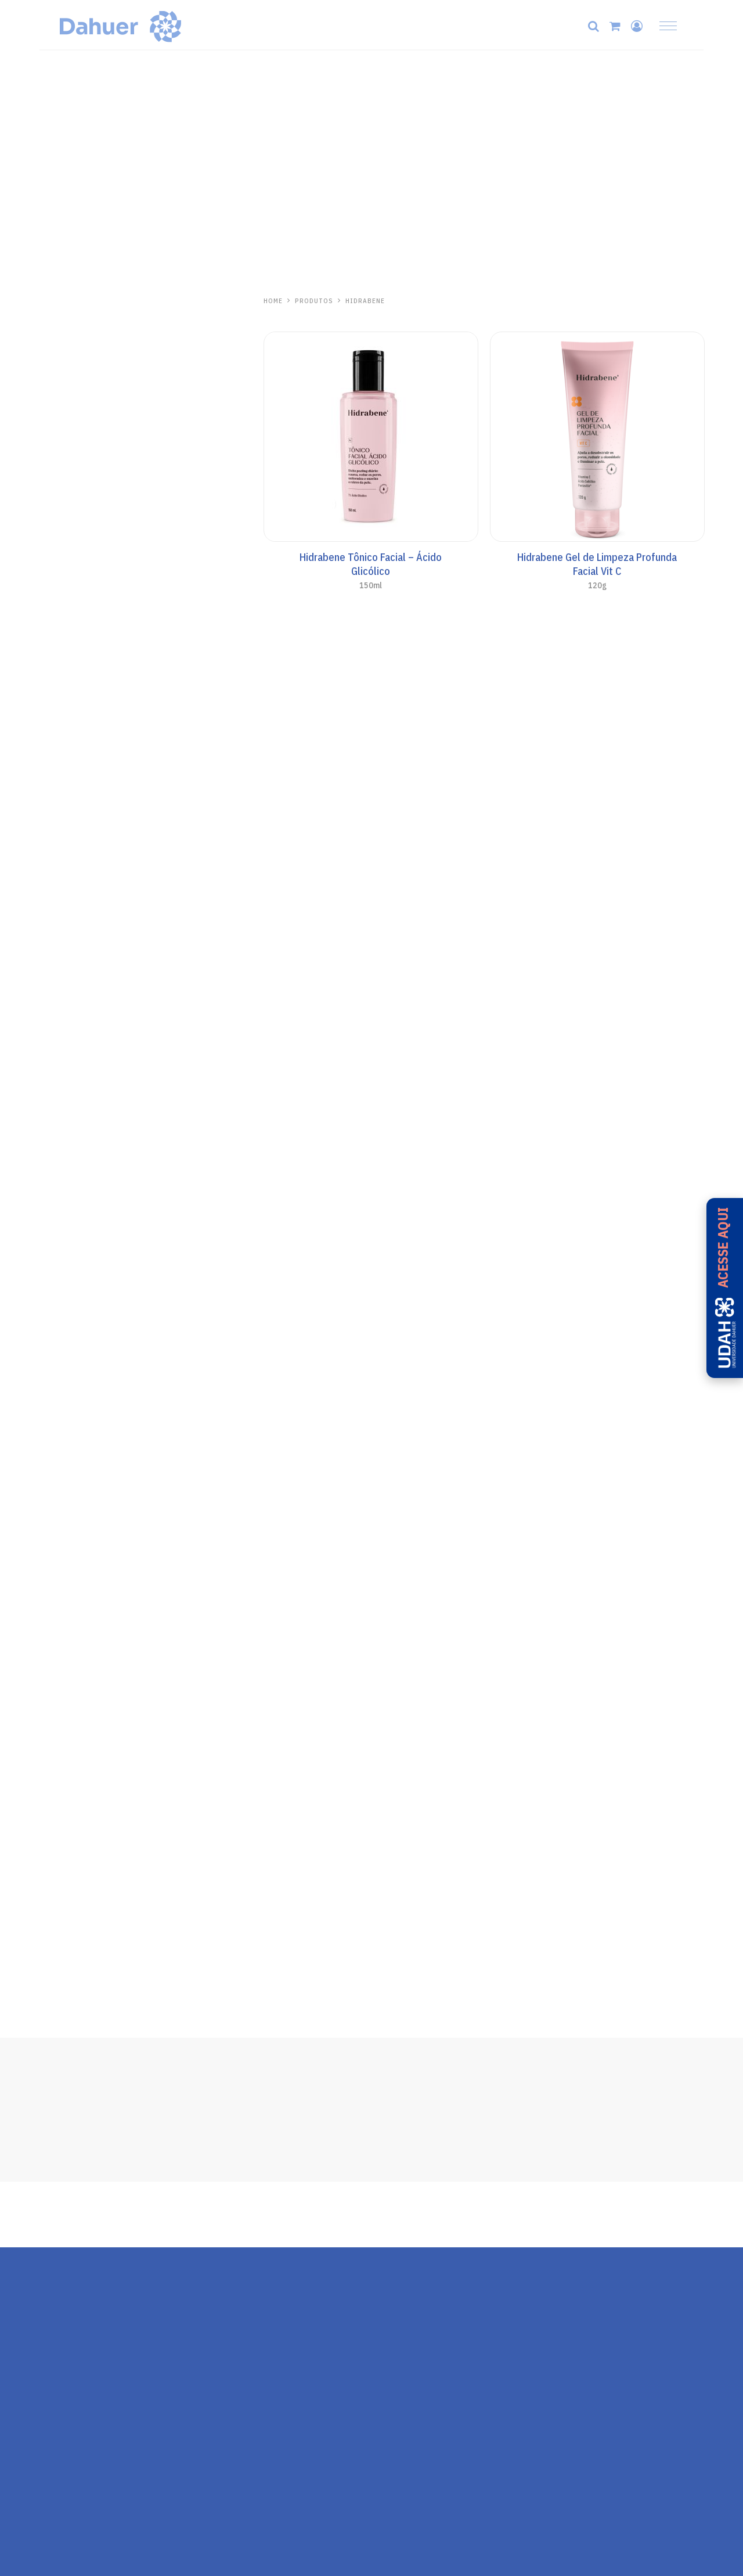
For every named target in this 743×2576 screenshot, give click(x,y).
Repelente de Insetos (80, 937)
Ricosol (58, 981)
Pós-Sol (55, 699)
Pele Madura (63, 373)
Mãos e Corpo (65, 338)
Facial (50, 542)
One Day (57, 743)
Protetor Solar (67, 443)
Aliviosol (63, 852)
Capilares (57, 356)
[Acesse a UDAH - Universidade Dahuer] (724, 1288)
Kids (48, 612)
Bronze (53, 664)
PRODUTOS (314, 301)
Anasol (56, 487)
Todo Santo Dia (69, 507)
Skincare (56, 321)
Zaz (48, 917)
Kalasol (58, 787)
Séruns (53, 408)
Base (49, 560)
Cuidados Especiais (77, 682)
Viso (48, 577)
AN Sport (57, 629)
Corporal (56, 594)
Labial (51, 425)
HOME (273, 301)
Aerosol (55, 647)
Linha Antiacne (68, 391)
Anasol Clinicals (70, 525)
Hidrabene (64, 300)
